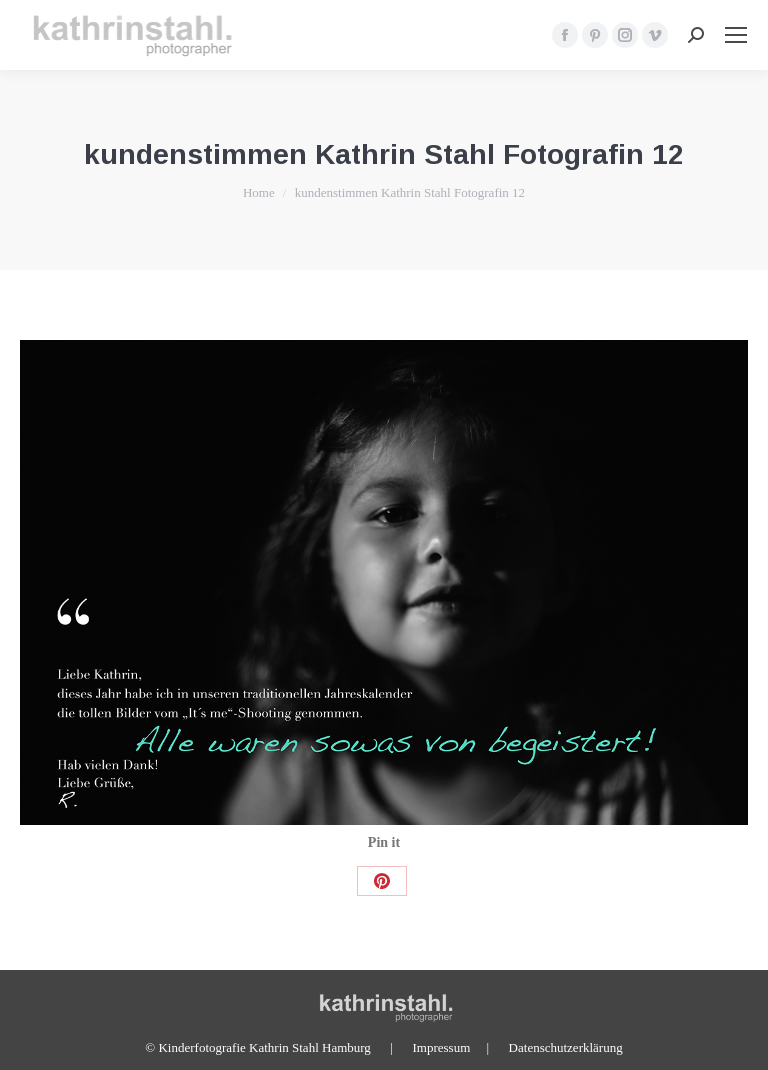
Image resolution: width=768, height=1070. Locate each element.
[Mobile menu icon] (736, 35)
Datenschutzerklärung (566, 1047)
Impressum (441, 1047)
